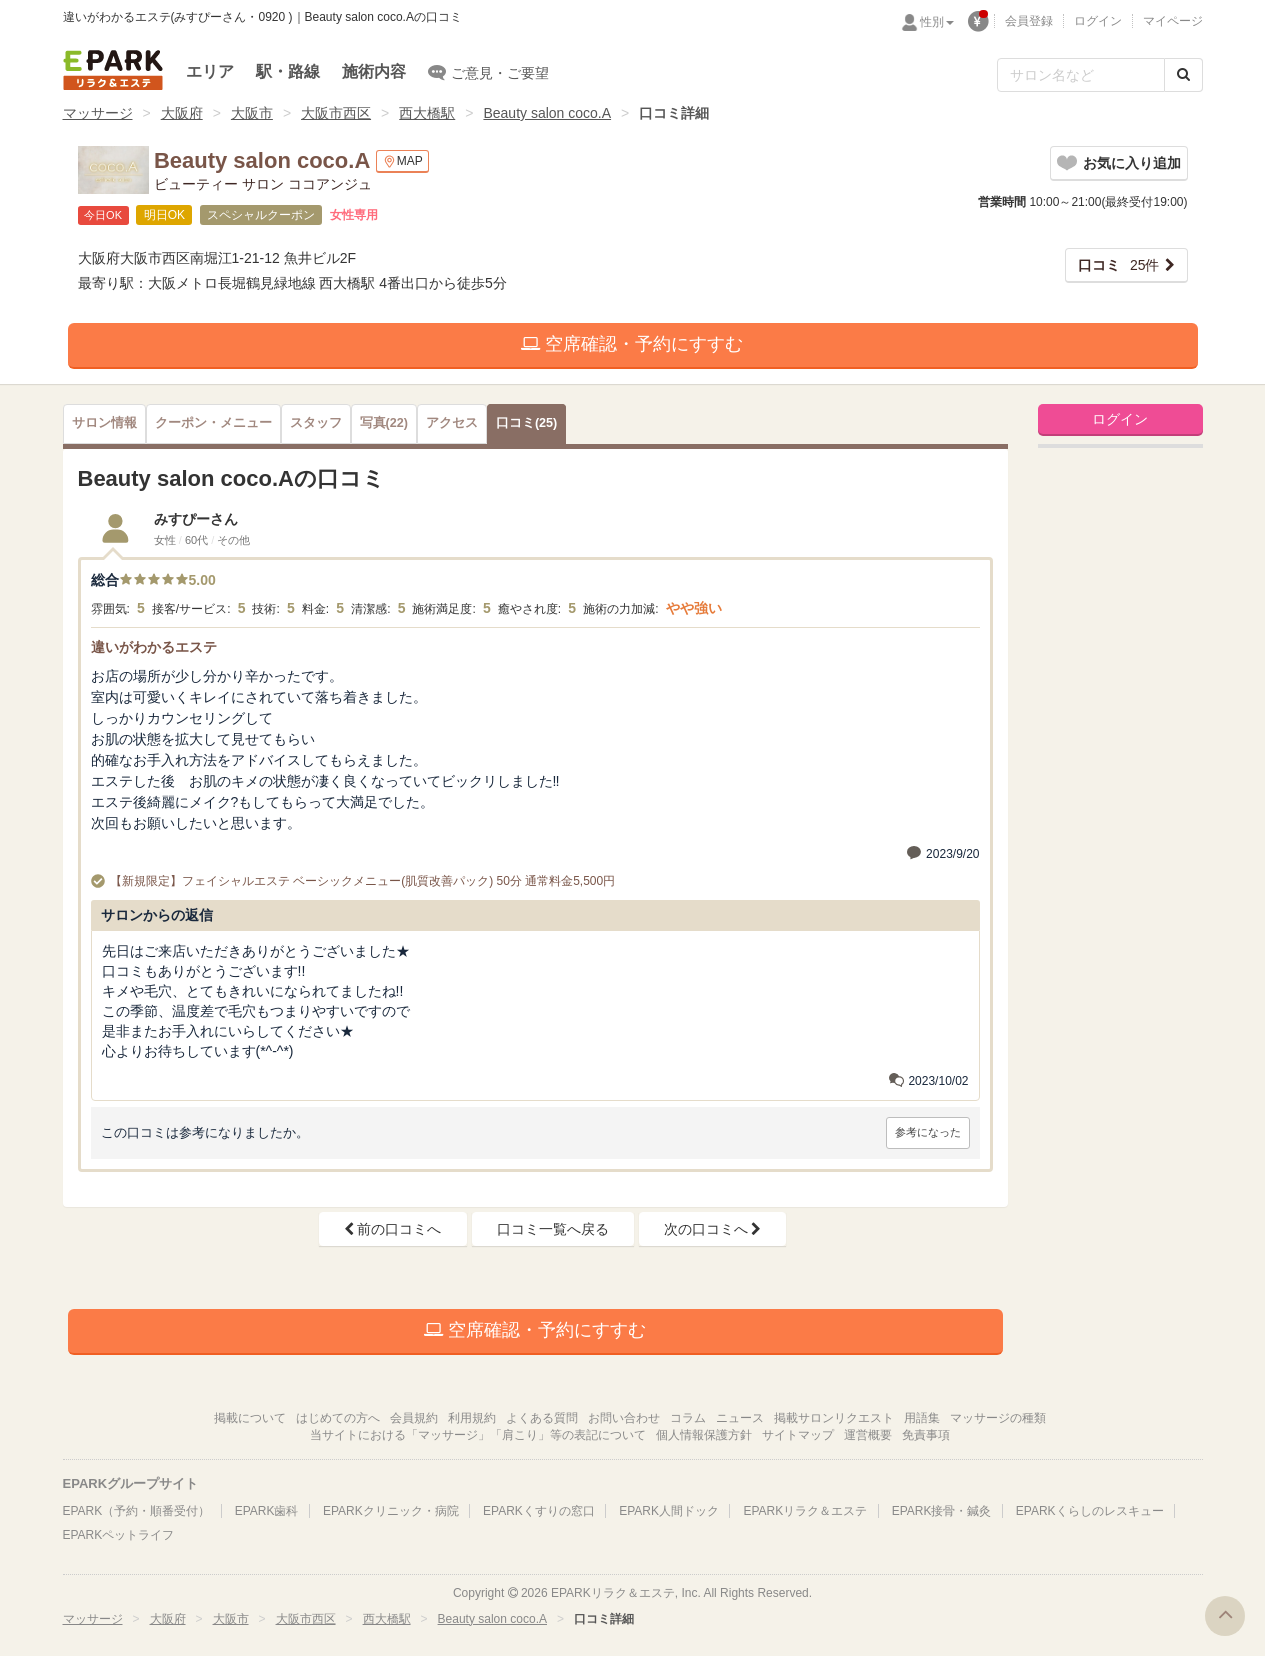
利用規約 (472, 1418)
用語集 (922, 1418)
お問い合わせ (624, 1418)
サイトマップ (798, 1435)
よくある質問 (542, 1418)
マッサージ (98, 113)
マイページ (1173, 21)
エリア (210, 71)
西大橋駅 (427, 113)
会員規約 (414, 1418)
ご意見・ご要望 (488, 72)
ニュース (740, 1418)
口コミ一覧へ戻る (553, 1229)
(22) (384, 423)
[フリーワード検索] (1081, 75)
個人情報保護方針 (704, 1435)
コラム (688, 1418)
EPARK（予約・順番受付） (137, 1511)
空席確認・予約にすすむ (632, 344)
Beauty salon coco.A (547, 113)
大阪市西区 (336, 113)
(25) (526, 423)
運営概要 (868, 1435)
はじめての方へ (338, 1418)
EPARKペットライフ (119, 1535)
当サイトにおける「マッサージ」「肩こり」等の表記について (478, 1435)
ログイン (1098, 21)
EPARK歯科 (267, 1511)
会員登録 (1029, 21)
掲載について (250, 1418)
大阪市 (252, 113)
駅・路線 (288, 71)
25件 (1119, 265)
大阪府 (182, 113)
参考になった (928, 1132)
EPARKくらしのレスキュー (1090, 1511)
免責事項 (926, 1435)
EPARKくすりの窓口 (539, 1511)
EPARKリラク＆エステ (113, 70)
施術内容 (374, 71)
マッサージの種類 (998, 1418)
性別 (937, 22)
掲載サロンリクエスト (834, 1418)
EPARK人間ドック (669, 1511)
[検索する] (1183, 75)
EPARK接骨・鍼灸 (942, 1511)
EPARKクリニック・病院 (391, 1511)
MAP (402, 161)
